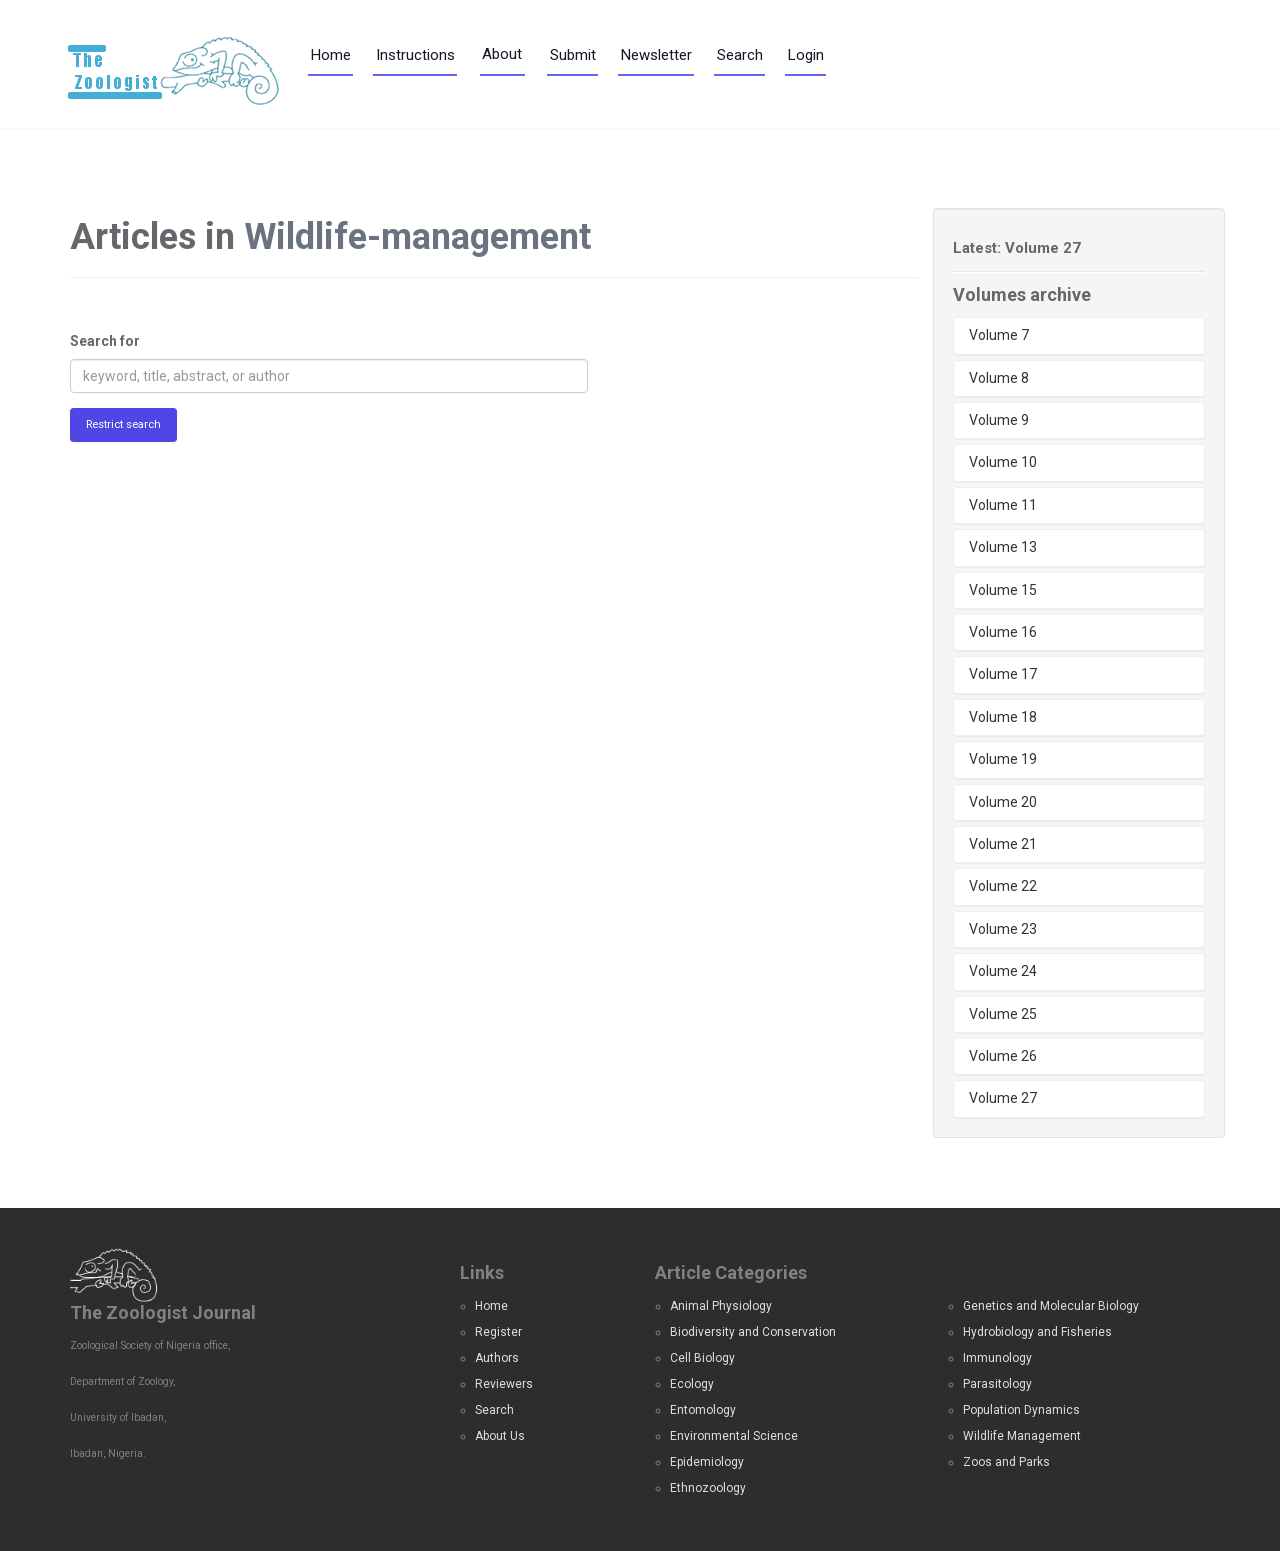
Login (806, 55)
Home (331, 55)
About (502, 54)
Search (740, 55)
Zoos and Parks (1006, 1462)
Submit (573, 55)
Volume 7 (999, 335)
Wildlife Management (1022, 1436)
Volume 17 (1003, 674)
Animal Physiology (721, 1306)
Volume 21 (1003, 844)
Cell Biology (702, 1358)
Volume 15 (1003, 590)
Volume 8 (999, 378)
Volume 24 (1003, 971)
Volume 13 (1003, 547)
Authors (497, 1358)
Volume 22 (1003, 886)
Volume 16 (1003, 632)
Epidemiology (707, 1462)
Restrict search (123, 424)
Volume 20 (1003, 802)
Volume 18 (1003, 717)
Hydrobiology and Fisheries (1037, 1332)
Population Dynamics (1021, 1410)
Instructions (415, 55)
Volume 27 (1003, 1098)
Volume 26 (1003, 1056)
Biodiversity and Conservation (753, 1332)
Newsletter (656, 55)
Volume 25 (1003, 1014)
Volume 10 (1003, 462)
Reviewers (504, 1384)
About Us (500, 1436)
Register (498, 1332)
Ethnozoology (708, 1488)
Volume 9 (999, 420)
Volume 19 (1003, 759)
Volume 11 (1003, 505)
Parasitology (997, 1384)
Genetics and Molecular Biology (1051, 1306)
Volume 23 (1003, 929)
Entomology (703, 1410)
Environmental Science (734, 1436)
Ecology (692, 1384)
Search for (105, 341)
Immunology (997, 1358)
